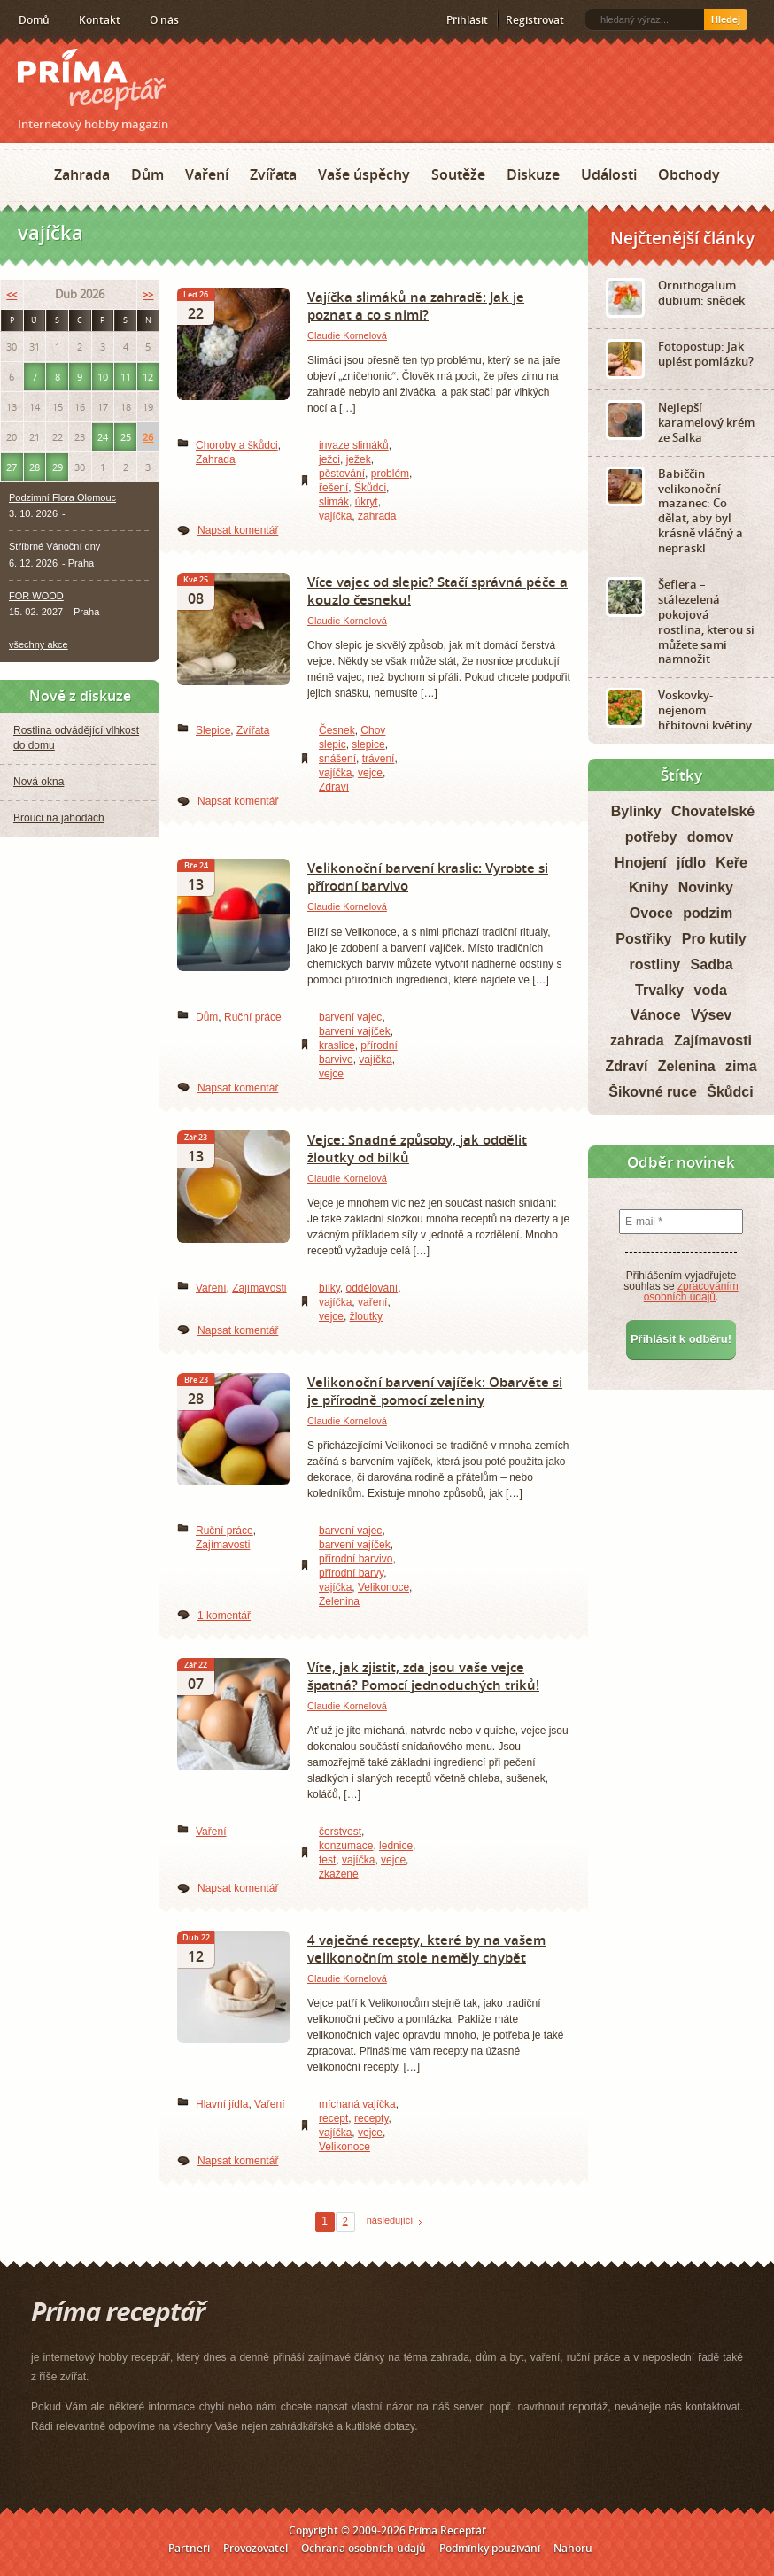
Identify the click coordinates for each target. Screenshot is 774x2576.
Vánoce (656, 1014)
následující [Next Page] (390, 2220)
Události (609, 174)
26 (148, 436)
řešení (333, 488)
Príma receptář (92, 79)
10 (102, 376)
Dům (147, 174)
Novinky (705, 887)
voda (710, 990)
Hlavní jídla (222, 2104)
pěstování (342, 473)
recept (333, 2118)
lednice (396, 1845)
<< (11, 294)
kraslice (337, 1045)
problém (390, 473)
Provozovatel (255, 2548)
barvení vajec (350, 1017)
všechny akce (38, 644)
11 (125, 376)
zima (741, 1066)
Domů (34, 19)
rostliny (654, 964)
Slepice (213, 730)
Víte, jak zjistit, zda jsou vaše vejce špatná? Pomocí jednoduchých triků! (423, 1675)
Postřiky (643, 938)
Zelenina (339, 1601)
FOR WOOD (36, 595)
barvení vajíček (355, 1031)
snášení (337, 758)
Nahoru (572, 2548)
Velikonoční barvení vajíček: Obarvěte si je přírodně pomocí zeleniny (434, 1390)
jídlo (691, 862)
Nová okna (38, 781)
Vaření (206, 174)
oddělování (371, 1288)
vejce (370, 773)
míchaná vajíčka (357, 2104)
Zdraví (334, 787)
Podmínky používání (489, 2548)
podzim (707, 913)
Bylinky (636, 811)
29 (57, 467)
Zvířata (273, 174)
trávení (378, 758)
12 (148, 376)
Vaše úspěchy (364, 174)
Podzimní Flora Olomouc (62, 497)
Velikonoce (383, 1587)
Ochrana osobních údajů (363, 2548)
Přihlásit (467, 19)
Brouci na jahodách (58, 818)
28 (34, 467)
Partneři (189, 2548)
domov (710, 837)
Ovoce (651, 913)
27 (11, 467)
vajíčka (335, 516)
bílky (329, 1288)
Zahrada (82, 174)
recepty (371, 2118)
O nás (164, 19)
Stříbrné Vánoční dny (54, 546)
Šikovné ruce (652, 1091)
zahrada (377, 516)
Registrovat (535, 19)
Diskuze (533, 174)
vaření (372, 1302)
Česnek (337, 730)
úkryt (366, 502)
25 (125, 436)
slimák (334, 502)
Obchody (689, 174)
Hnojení (641, 862)
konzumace (346, 1845)
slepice (368, 744)
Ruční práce (253, 1017)
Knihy (648, 887)
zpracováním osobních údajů (691, 1291)
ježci (329, 459)
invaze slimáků (354, 445)
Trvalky (659, 990)
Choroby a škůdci (237, 445)
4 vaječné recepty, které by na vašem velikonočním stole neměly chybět (426, 1948)
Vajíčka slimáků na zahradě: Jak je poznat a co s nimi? (415, 305)
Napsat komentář (237, 530)
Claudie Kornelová (347, 335)
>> (148, 294)
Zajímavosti (259, 1288)
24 (102, 436)
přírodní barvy (351, 1573)
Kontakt (99, 19)
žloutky (366, 1316)
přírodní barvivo (355, 1559)
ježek (358, 459)
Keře (731, 862)
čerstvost (340, 1831)
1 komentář (224, 1615)
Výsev (711, 1014)
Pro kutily (714, 938)
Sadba (712, 964)
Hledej (725, 19)
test (327, 1860)
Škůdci (370, 488)
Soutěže (458, 174)
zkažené (339, 1874)
